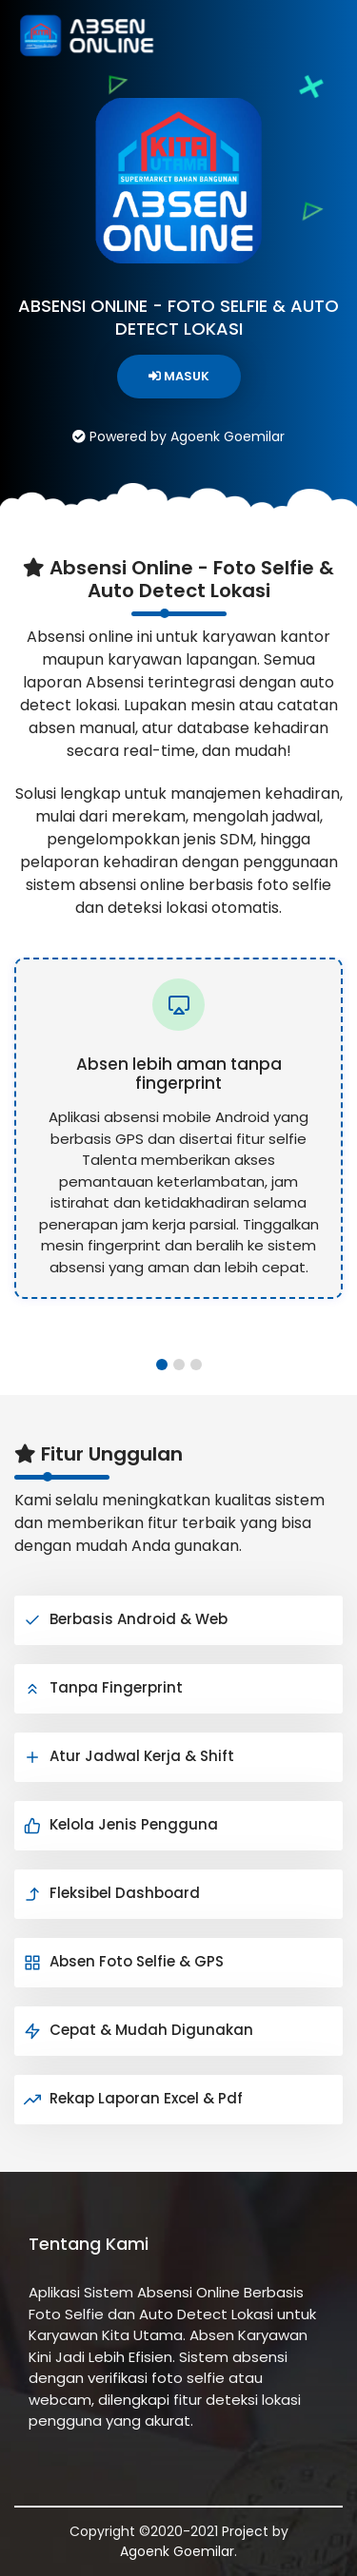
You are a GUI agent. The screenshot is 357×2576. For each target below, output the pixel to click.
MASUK (179, 376)
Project (245, 2531)
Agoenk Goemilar (177, 2551)
